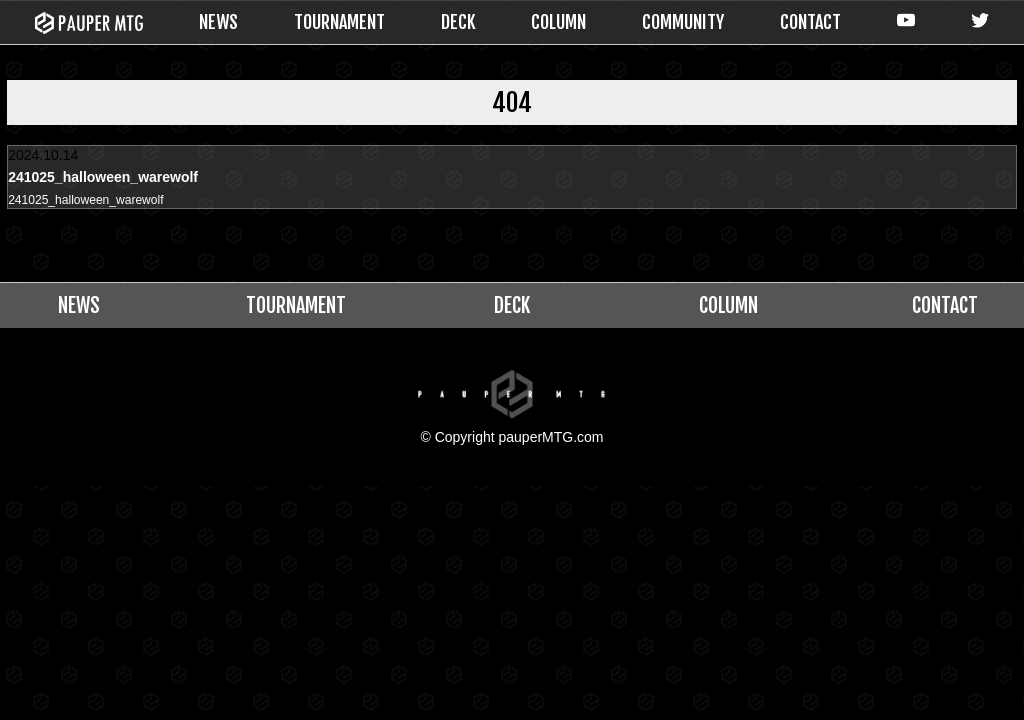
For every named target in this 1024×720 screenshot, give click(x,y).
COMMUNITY (683, 22)
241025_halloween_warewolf (98, 201)
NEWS (218, 22)
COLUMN (558, 22)
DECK (458, 22)
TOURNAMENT (339, 22)
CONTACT (810, 22)
